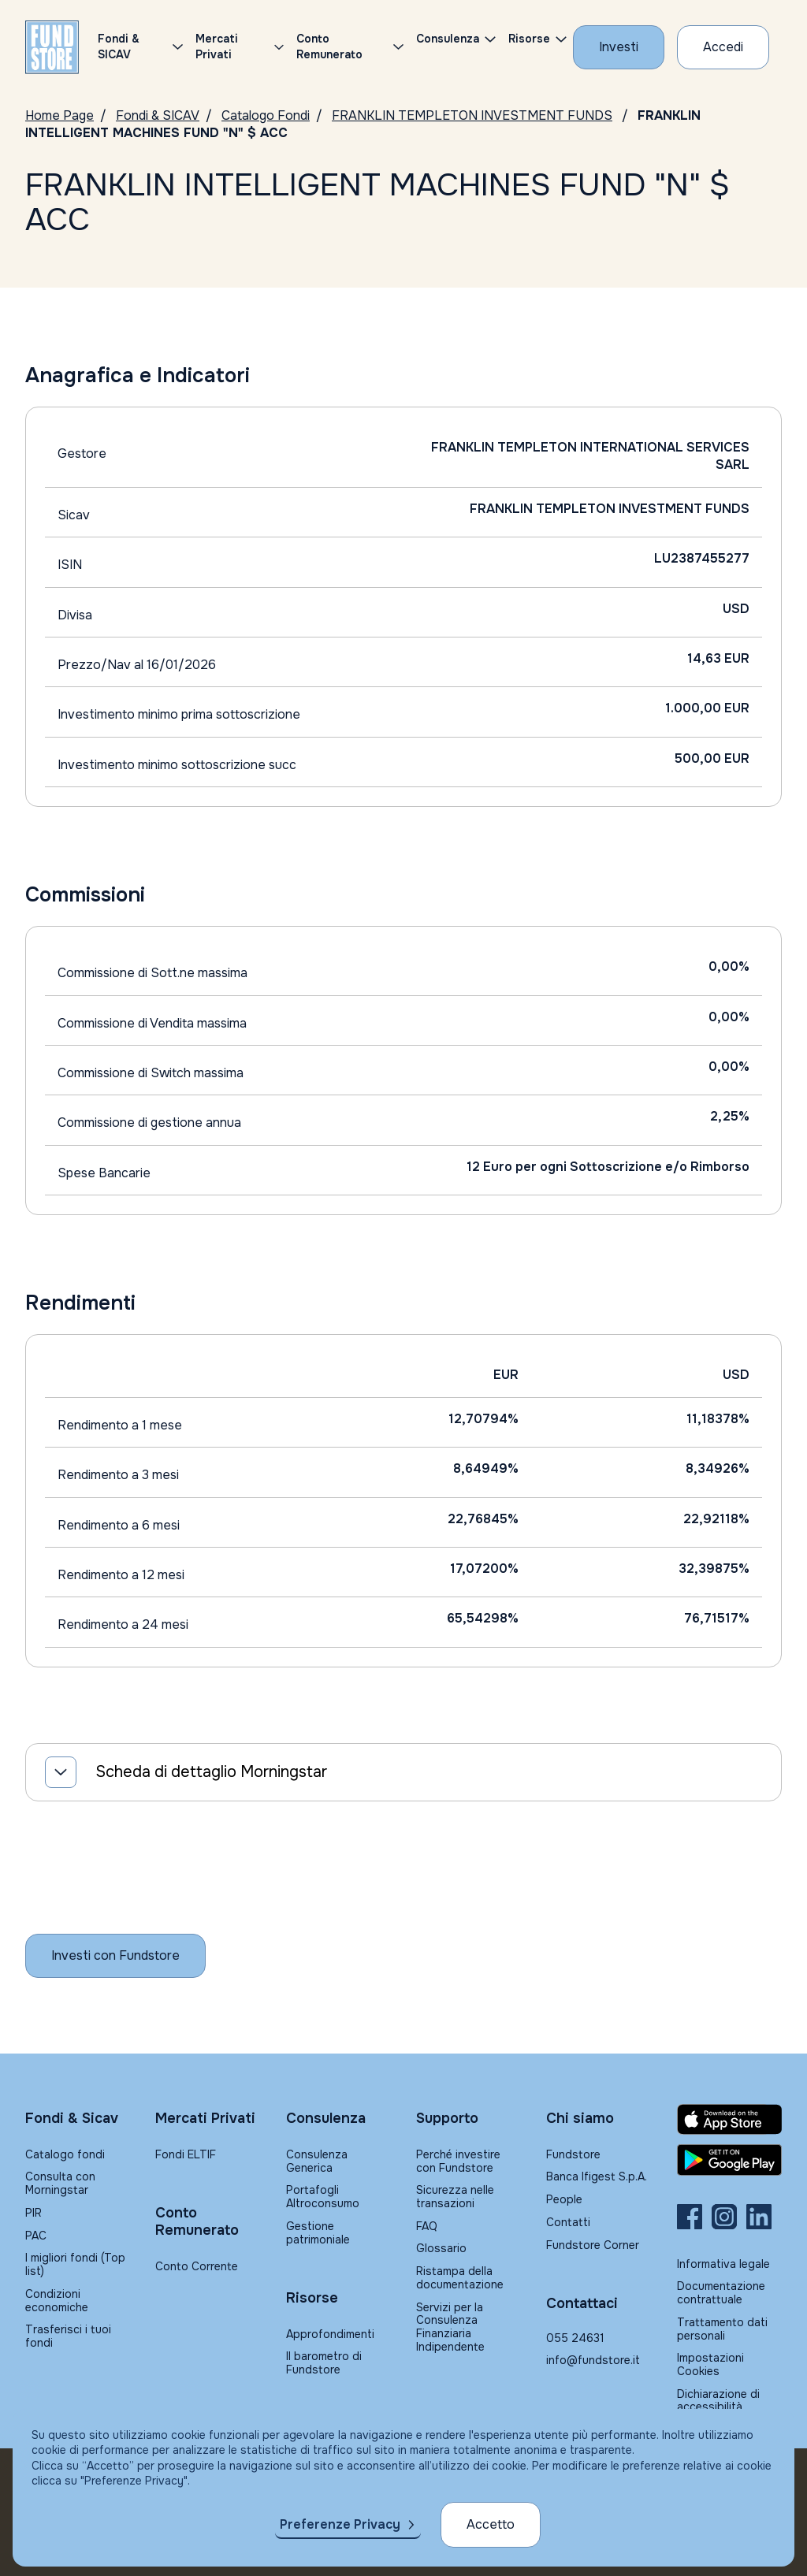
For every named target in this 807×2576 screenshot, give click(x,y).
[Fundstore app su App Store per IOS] (729, 2119)
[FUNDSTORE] (52, 47)
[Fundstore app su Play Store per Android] (729, 2160)
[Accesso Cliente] (723, 47)
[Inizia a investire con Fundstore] (115, 1956)
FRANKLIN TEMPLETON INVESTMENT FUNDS (472, 115)
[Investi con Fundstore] (618, 47)
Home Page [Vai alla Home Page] (59, 115)
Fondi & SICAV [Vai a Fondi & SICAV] (157, 115)
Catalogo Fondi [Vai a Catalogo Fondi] (265, 115)
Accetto (491, 2524)
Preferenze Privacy (340, 2524)
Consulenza (447, 39)
